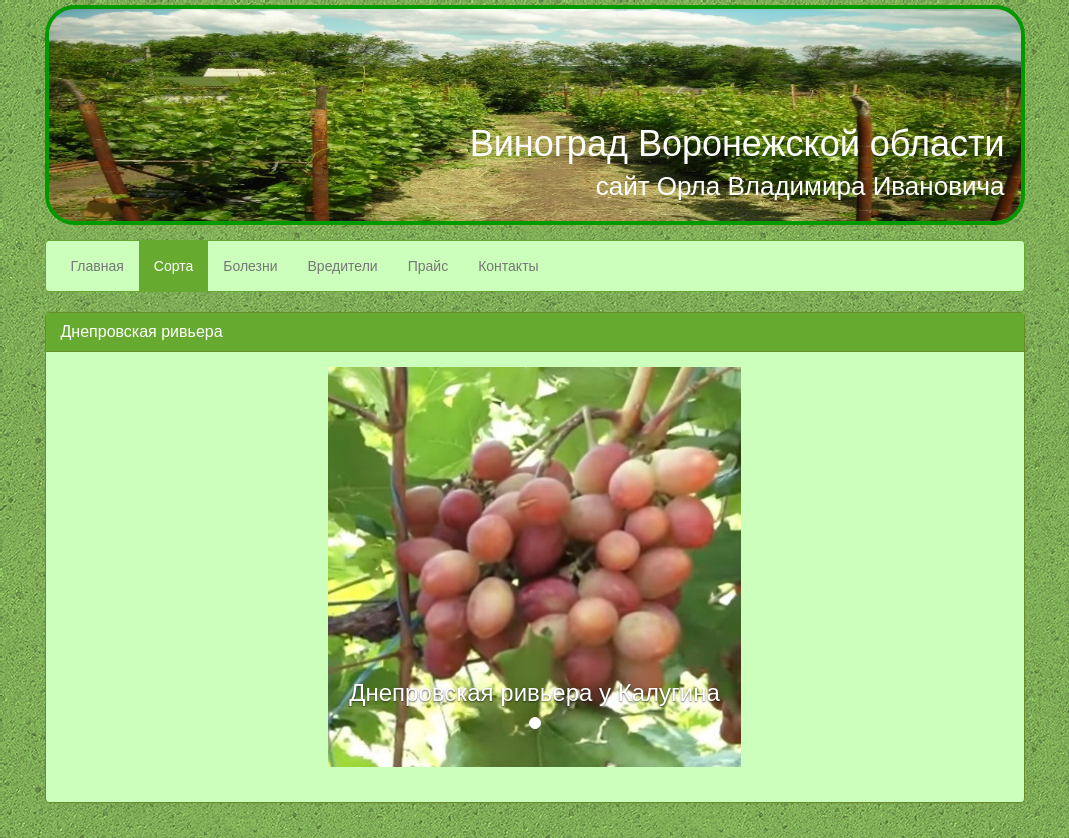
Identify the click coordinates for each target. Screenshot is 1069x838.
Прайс (428, 266)
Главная (97, 266)
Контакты (508, 266)
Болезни (250, 266)
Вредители (343, 266)
